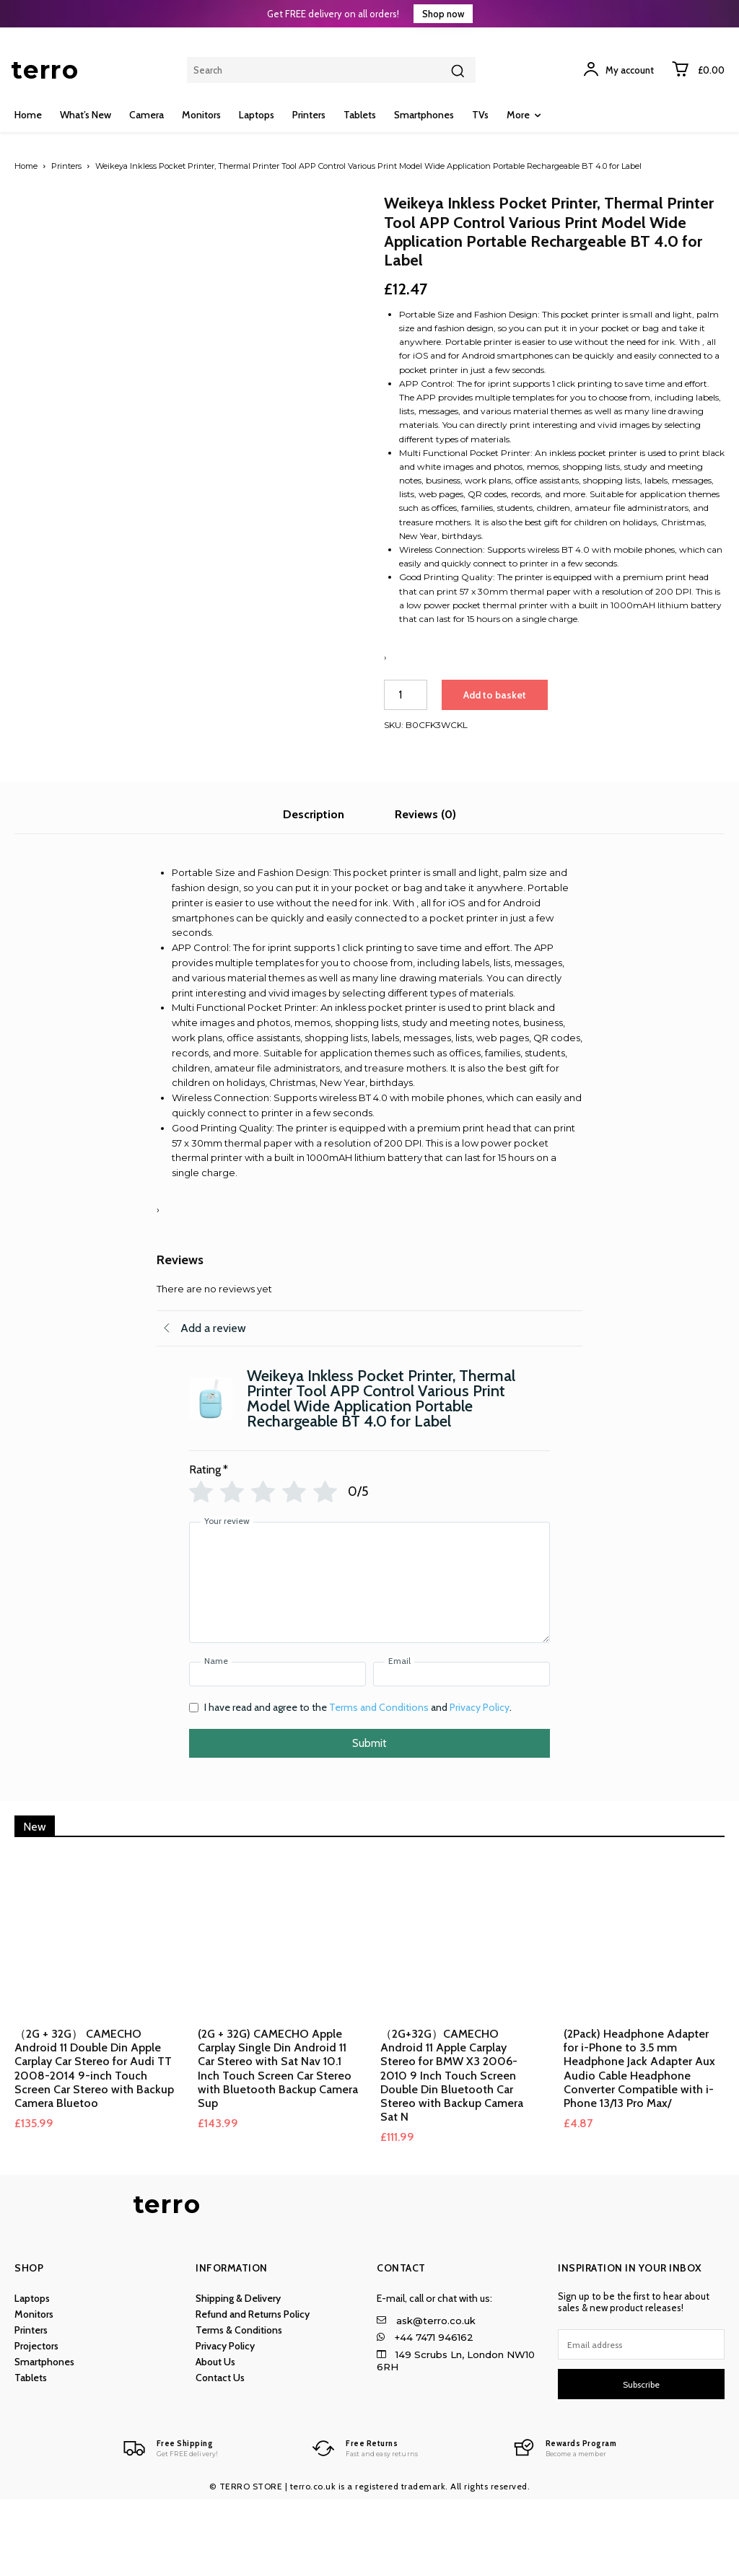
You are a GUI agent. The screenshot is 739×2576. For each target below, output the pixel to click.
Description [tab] (313, 891)
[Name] (277, 1750)
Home (26, 166)
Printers (66, 166)
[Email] (461, 1750)
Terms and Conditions (379, 1783)
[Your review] (369, 1658)
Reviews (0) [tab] (425, 891)
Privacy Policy (480, 1783)
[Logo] (167, 2524)
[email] (641, 2421)
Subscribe (641, 2460)
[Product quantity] (405, 695)
